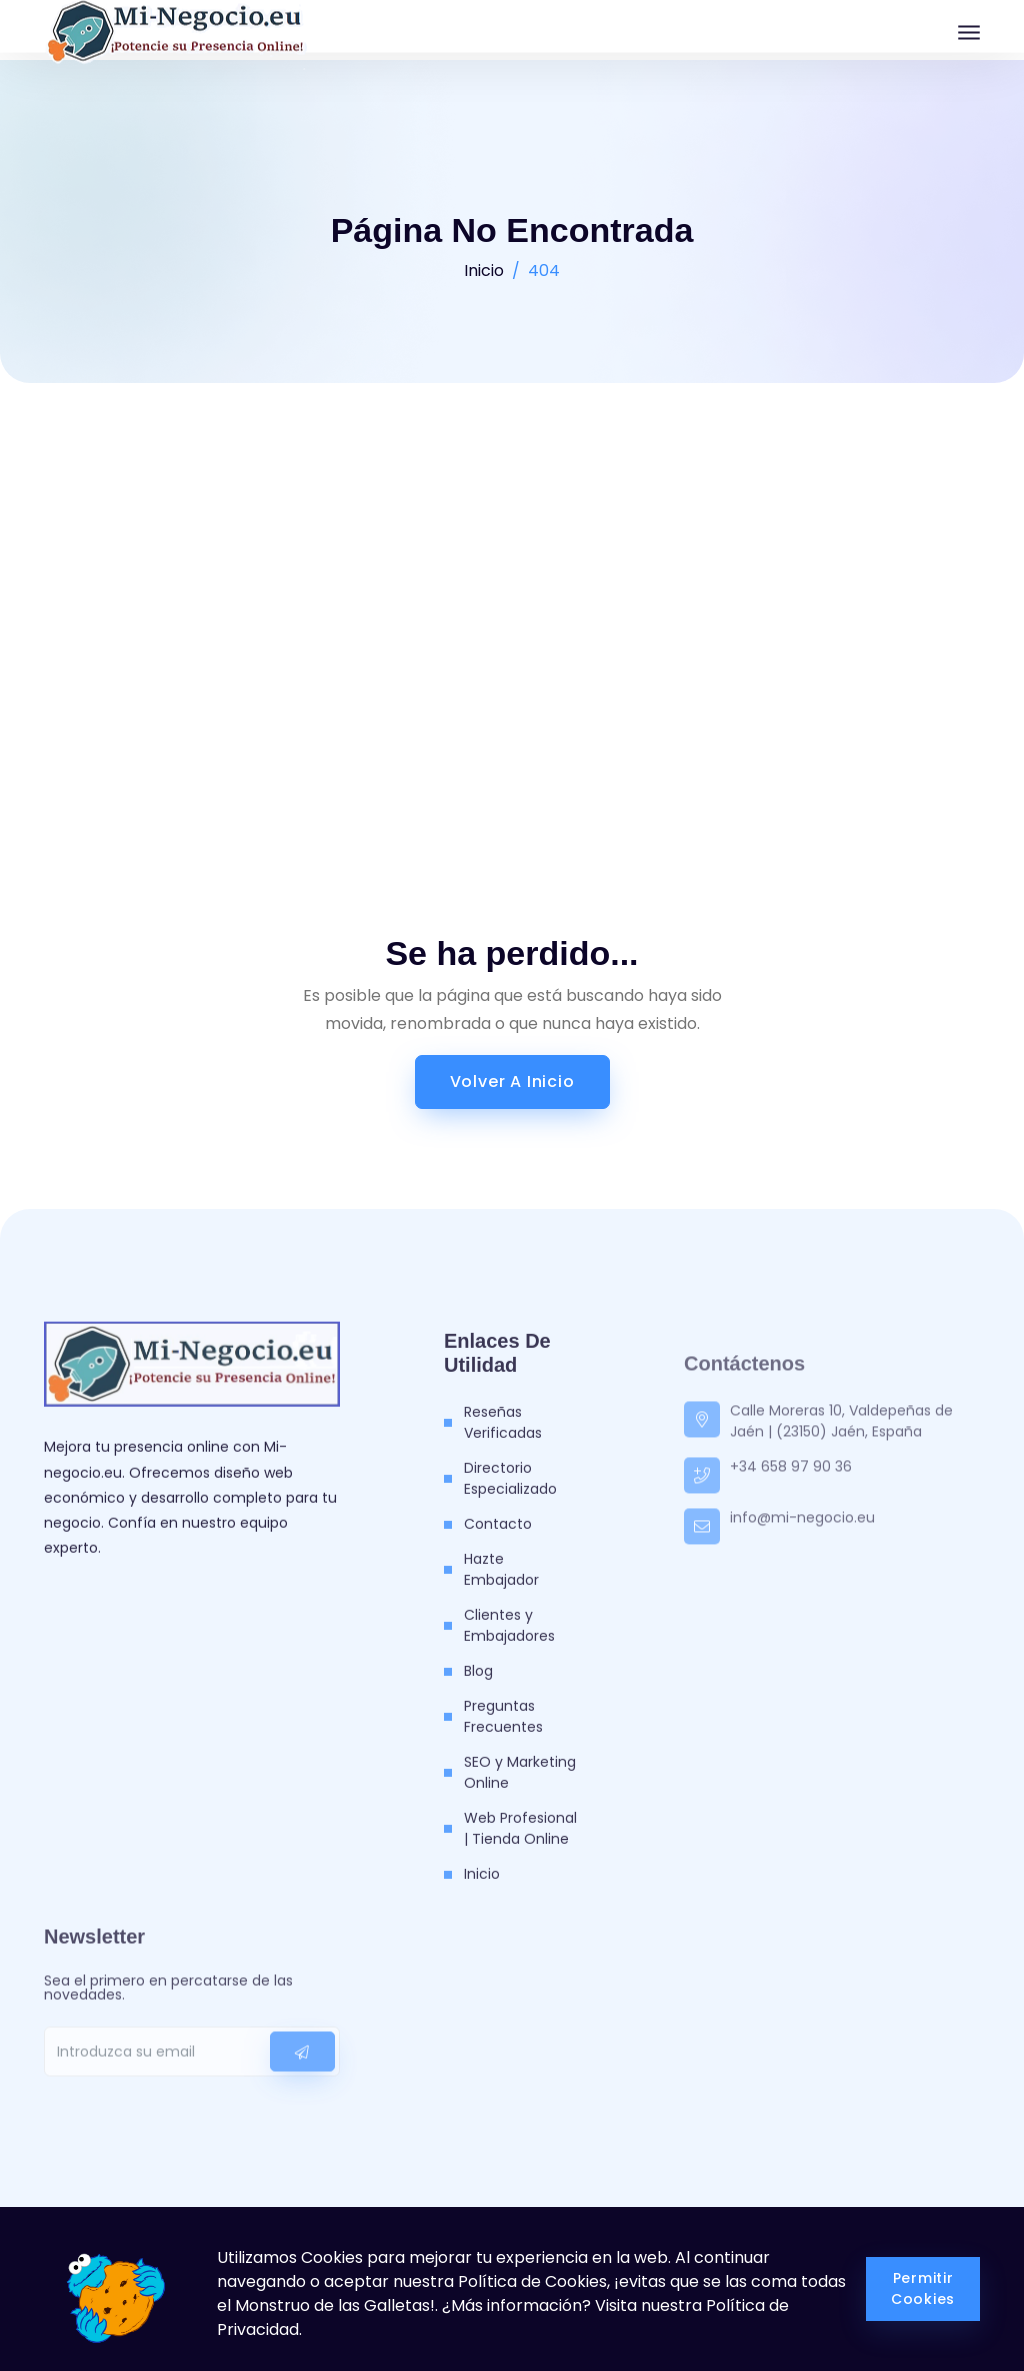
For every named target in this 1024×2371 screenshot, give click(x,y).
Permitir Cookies (923, 2288)
